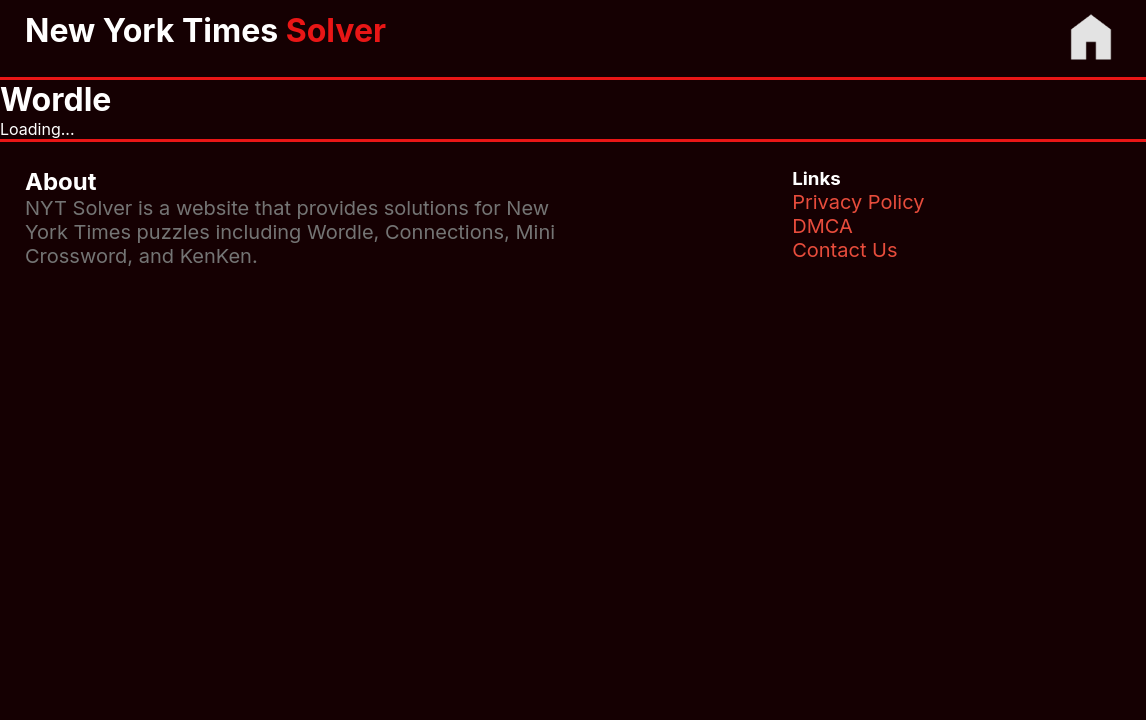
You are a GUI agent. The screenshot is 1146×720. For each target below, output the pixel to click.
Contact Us (844, 250)
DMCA (822, 226)
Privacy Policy (858, 202)
